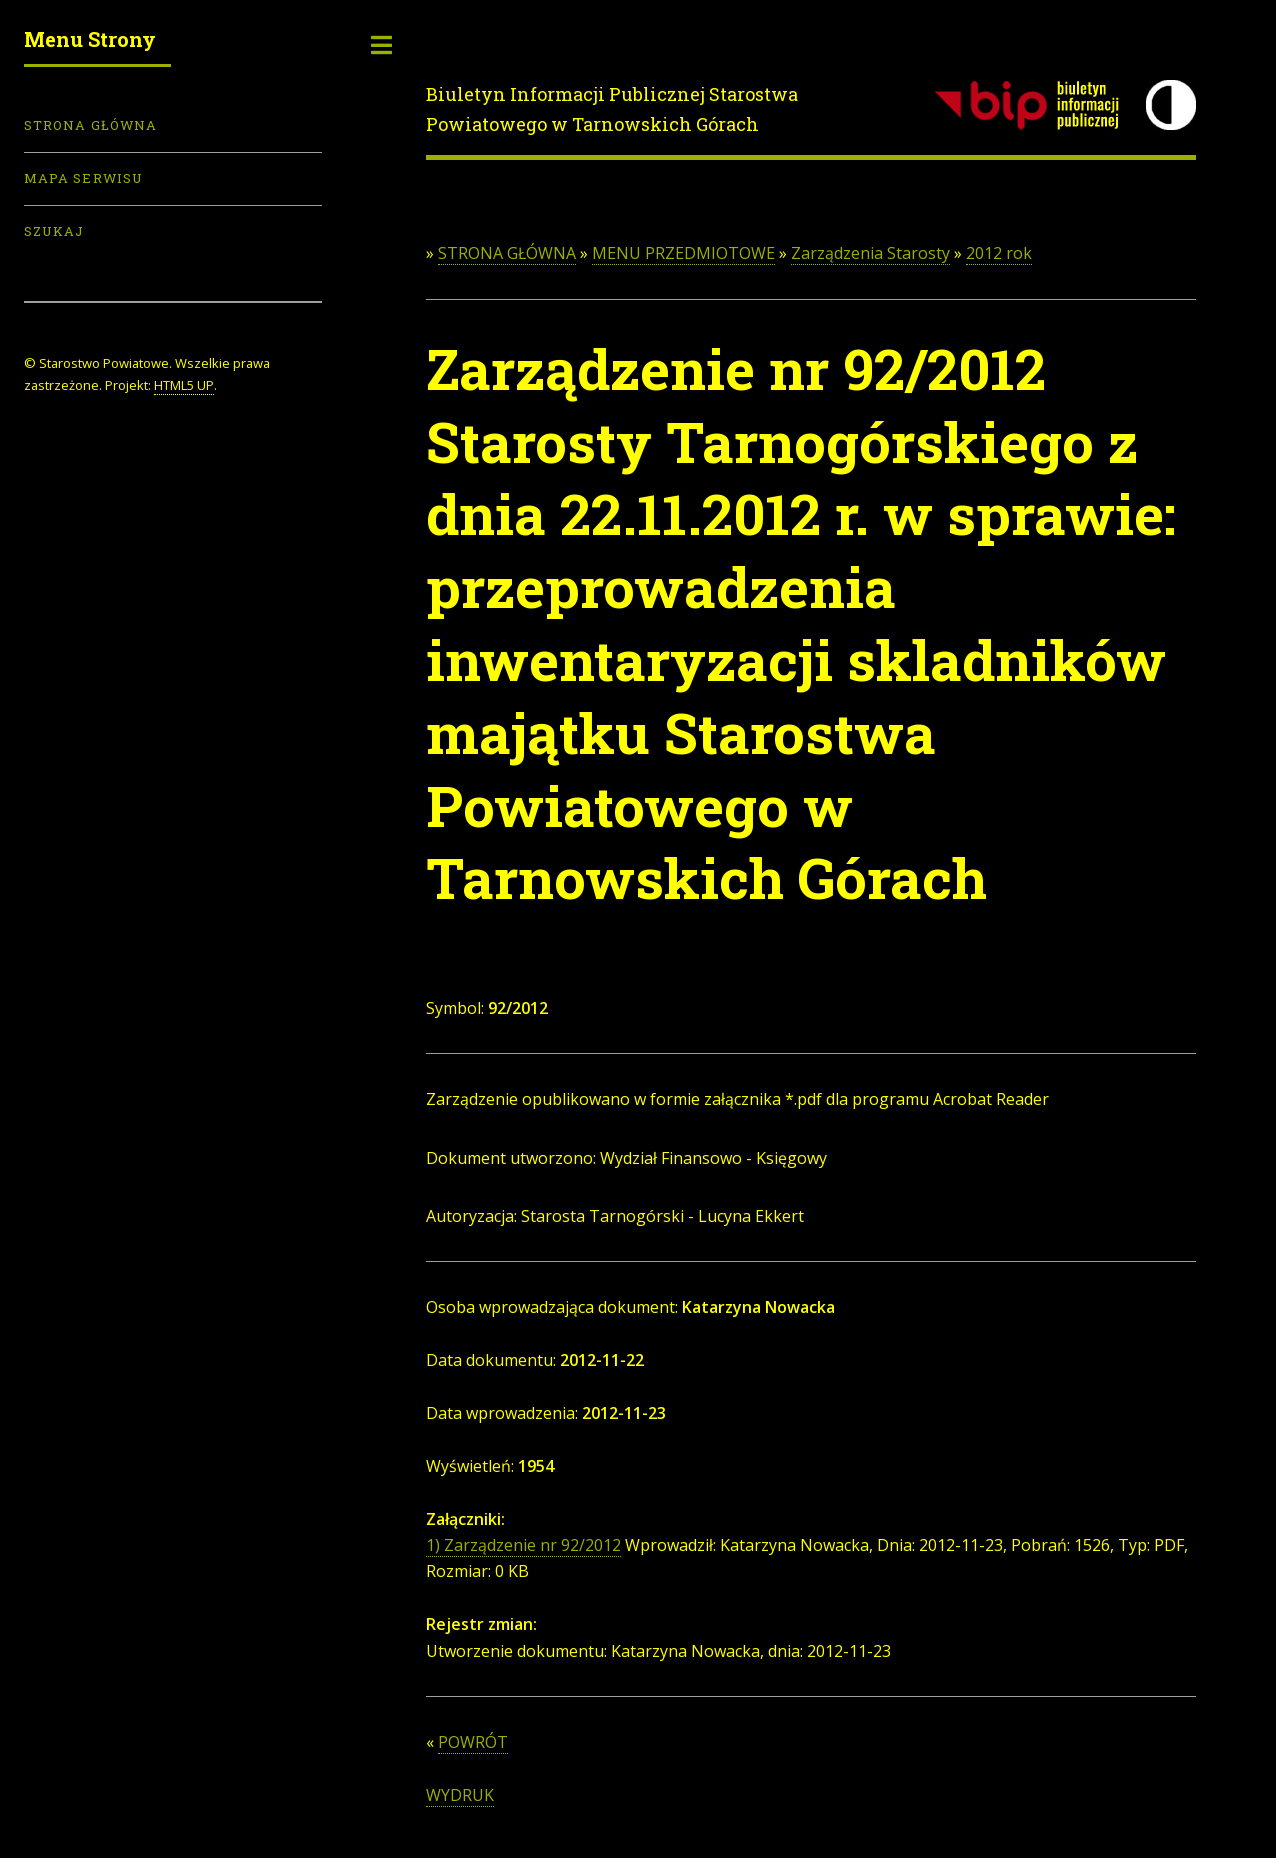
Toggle (382, 45)
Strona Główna (90, 125)
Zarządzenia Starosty (870, 253)
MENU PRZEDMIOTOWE (683, 253)
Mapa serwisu (83, 178)
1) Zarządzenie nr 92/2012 (523, 1545)
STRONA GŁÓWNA (507, 253)
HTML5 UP (184, 385)
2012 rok (999, 253)
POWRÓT (473, 1742)
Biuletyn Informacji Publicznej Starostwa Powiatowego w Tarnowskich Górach (612, 109)
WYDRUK (460, 1795)
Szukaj (54, 231)
